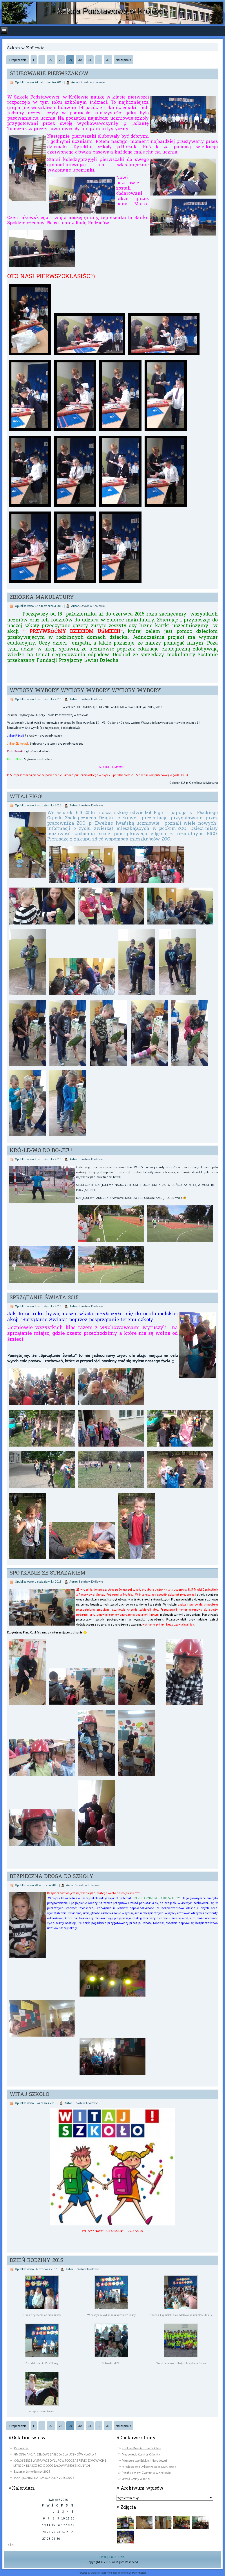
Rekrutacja (21, 2448)
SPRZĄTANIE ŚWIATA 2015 (44, 1297)
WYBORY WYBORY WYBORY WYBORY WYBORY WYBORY (85, 690)
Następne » (123, 59)
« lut (11, 2544)
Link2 (112, 2556)
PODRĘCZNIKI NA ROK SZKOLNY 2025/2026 (44, 2477)
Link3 (121, 2556)
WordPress (96, 2573)
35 (108, 59)
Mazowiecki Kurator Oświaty (141, 2454)
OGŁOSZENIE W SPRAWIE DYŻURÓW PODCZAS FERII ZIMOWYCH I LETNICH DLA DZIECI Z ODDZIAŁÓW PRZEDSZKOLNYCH (59, 2463)
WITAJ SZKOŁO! (30, 2094)
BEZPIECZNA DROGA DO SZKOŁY (51, 1876)
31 (89, 59)
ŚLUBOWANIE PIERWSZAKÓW (49, 73)
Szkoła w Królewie (92, 82)
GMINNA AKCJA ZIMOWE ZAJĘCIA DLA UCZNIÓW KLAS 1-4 (55, 2454)
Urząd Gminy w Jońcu (136, 2478)
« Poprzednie (18, 59)
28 (60, 59)
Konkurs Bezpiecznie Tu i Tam (141, 2448)
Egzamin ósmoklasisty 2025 (32, 2471)
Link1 (103, 2556)
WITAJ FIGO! (26, 796)
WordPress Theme (116, 2573)
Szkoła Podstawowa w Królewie (112, 11)
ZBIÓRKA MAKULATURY (42, 597)
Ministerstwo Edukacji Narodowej (144, 2460)
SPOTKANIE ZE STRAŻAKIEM (47, 1573)
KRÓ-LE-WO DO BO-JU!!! (41, 1150)
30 (80, 59)
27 (51, 59)
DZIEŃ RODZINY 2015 (36, 2260)
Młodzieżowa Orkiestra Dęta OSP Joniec (149, 2466)
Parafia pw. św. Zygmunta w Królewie (146, 2472)
